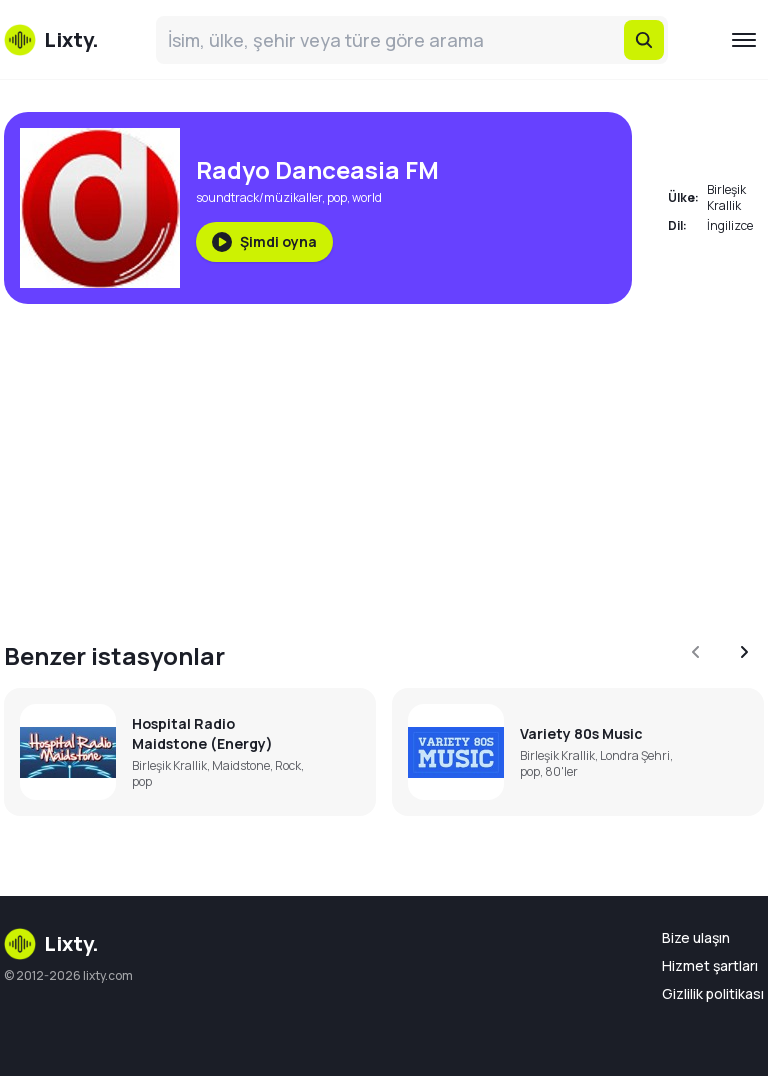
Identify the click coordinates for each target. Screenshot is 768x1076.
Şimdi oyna (264, 242)
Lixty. (51, 944)
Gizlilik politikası (713, 993)
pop (337, 197)
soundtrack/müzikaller (259, 197)
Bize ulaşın (696, 937)
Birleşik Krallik (726, 197)
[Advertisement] (384, 460)
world (367, 197)
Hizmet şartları (710, 965)
